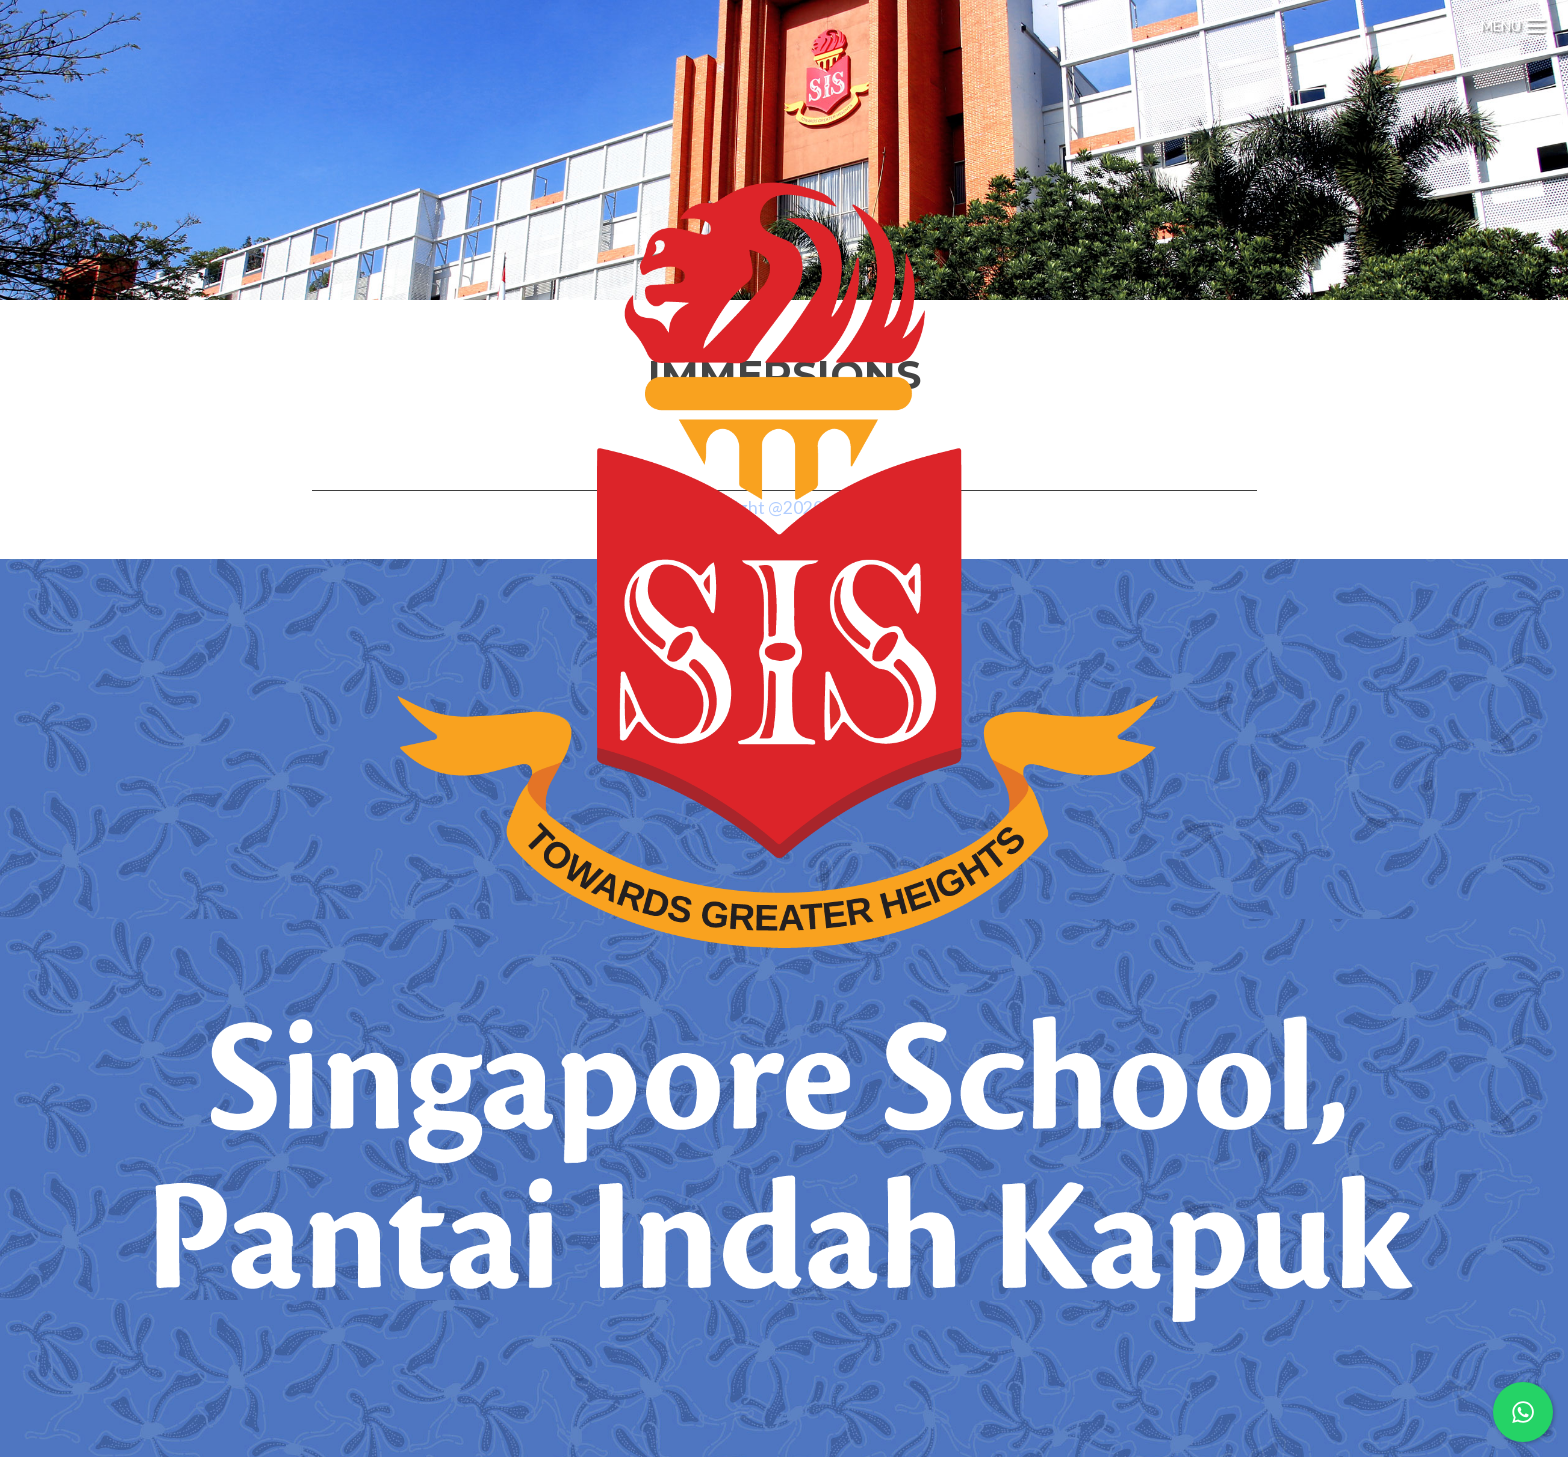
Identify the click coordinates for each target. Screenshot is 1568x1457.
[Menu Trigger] (1513, 22)
